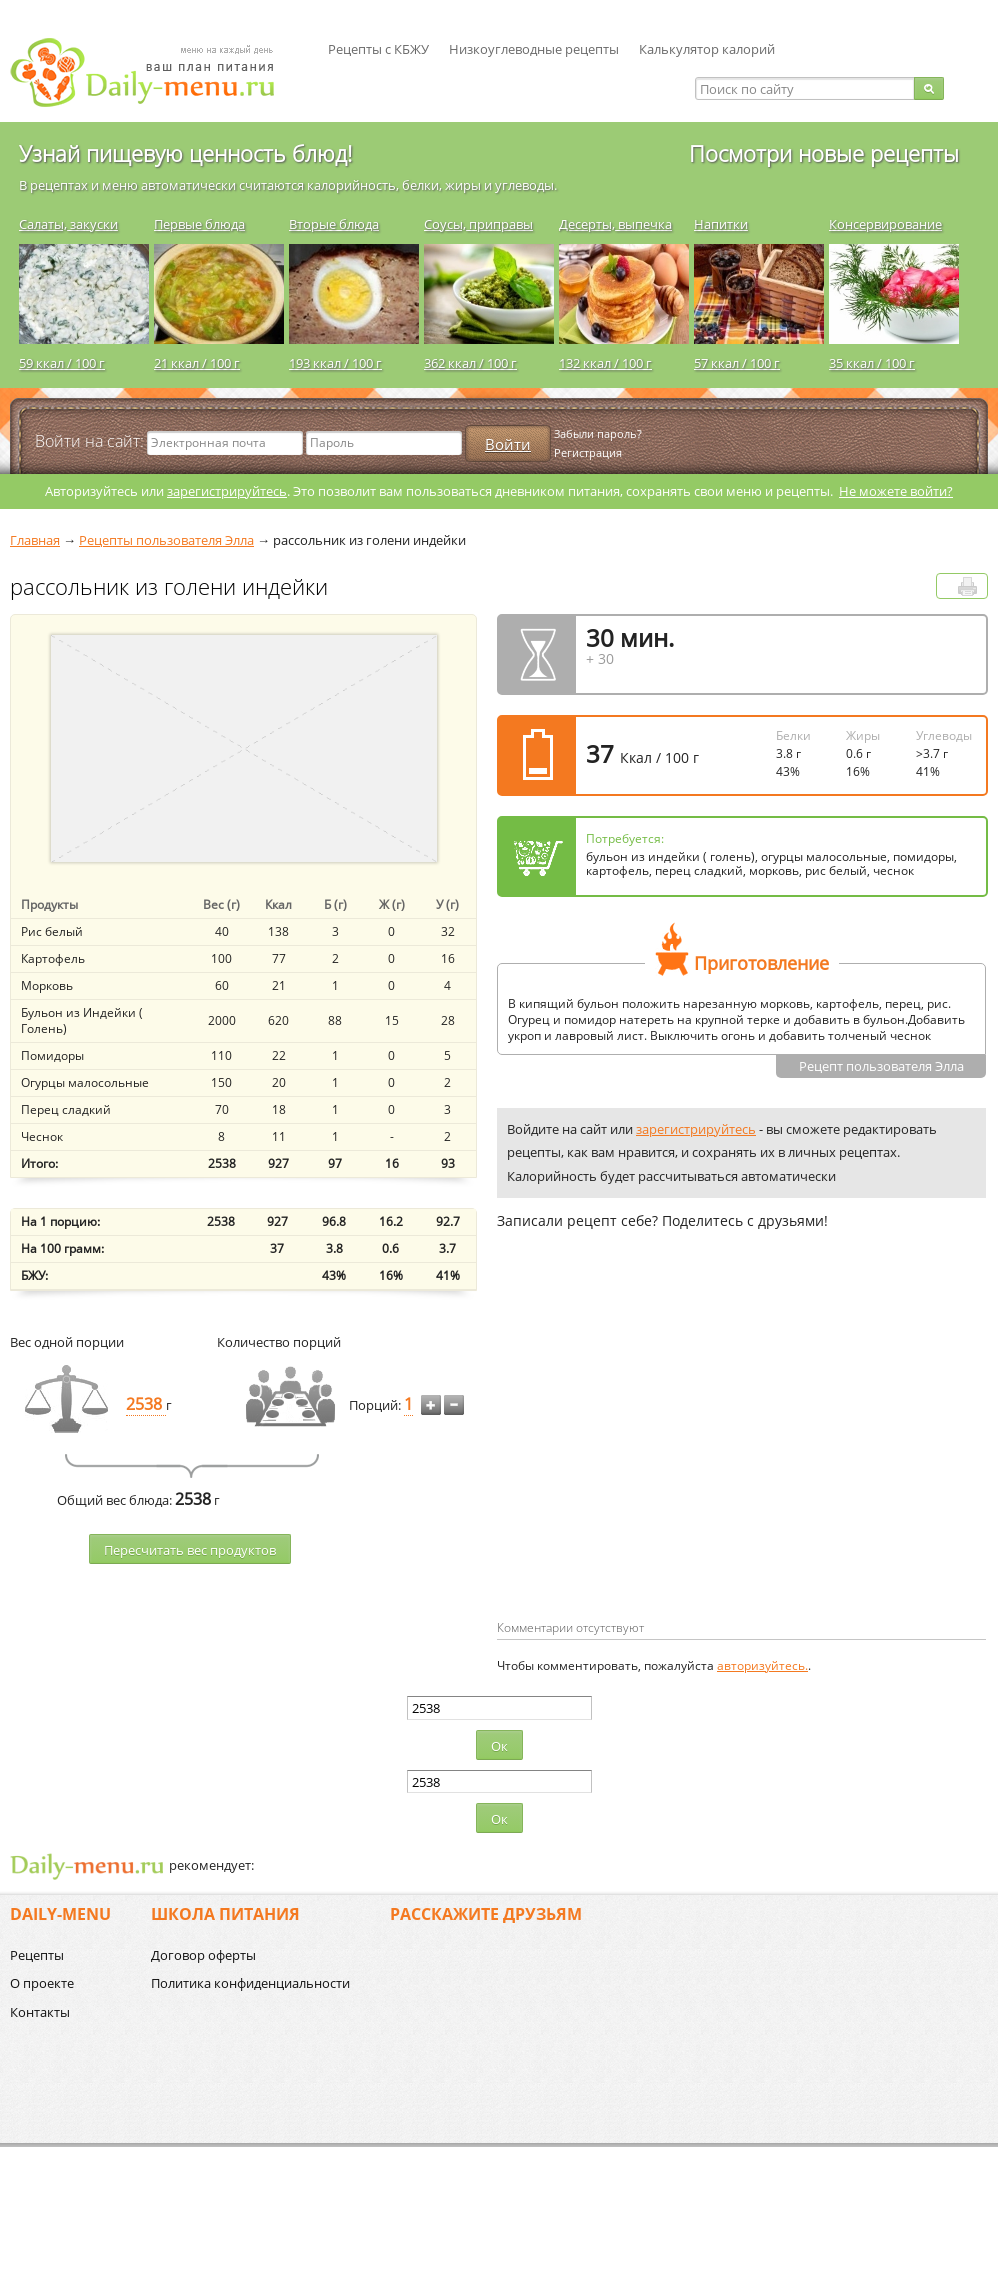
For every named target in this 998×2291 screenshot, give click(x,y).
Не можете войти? (896, 491)
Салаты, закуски (68, 224)
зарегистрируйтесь (227, 491)
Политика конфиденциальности (250, 1983)
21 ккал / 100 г (197, 363)
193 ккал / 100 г (335, 363)
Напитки (721, 224)
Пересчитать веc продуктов (190, 1550)
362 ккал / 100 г (470, 363)
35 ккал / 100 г (872, 363)
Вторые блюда (334, 224)
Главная (35, 540)
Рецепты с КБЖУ (378, 49)
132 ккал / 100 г (605, 363)
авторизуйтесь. (762, 1665)
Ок (499, 1746)
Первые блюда (199, 224)
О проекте (42, 1983)
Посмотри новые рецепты (824, 153)
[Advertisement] (665, 1457)
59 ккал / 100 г (62, 363)
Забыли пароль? (598, 433)
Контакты (40, 2012)
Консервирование (885, 224)
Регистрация (588, 452)
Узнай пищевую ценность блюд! (185, 153)
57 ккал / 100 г (737, 363)
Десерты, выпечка (615, 224)
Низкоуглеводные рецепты (534, 49)
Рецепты (37, 1955)
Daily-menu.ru (155, 72)
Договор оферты (203, 1955)
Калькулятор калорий (707, 49)
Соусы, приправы (478, 224)
